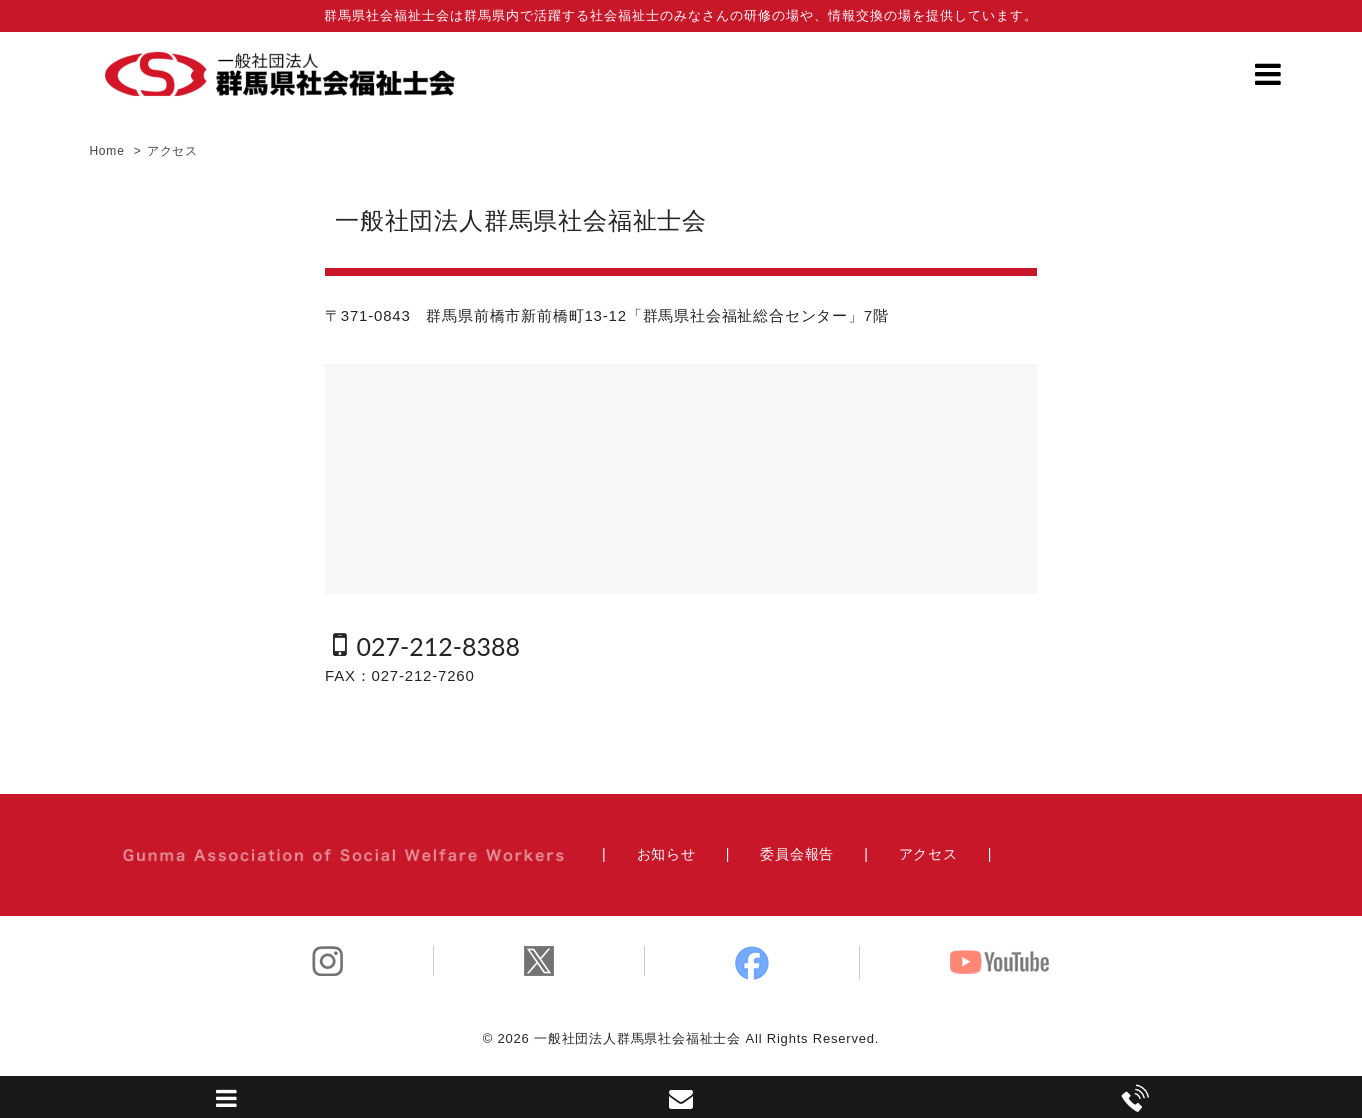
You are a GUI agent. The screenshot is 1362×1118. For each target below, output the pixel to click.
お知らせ (666, 854)
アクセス (928, 854)
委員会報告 (797, 854)
